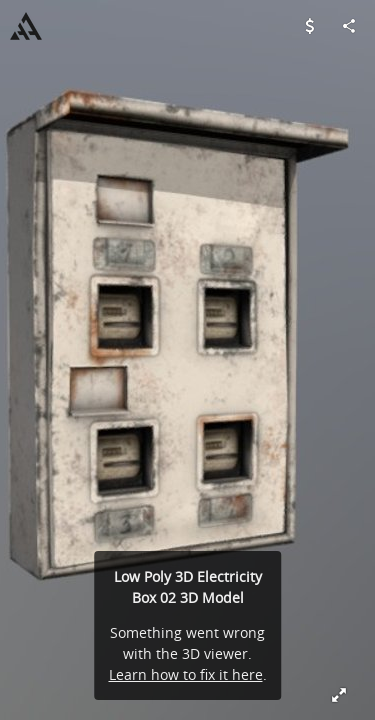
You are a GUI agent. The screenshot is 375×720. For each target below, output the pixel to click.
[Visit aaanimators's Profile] (26, 26)
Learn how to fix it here (186, 674)
